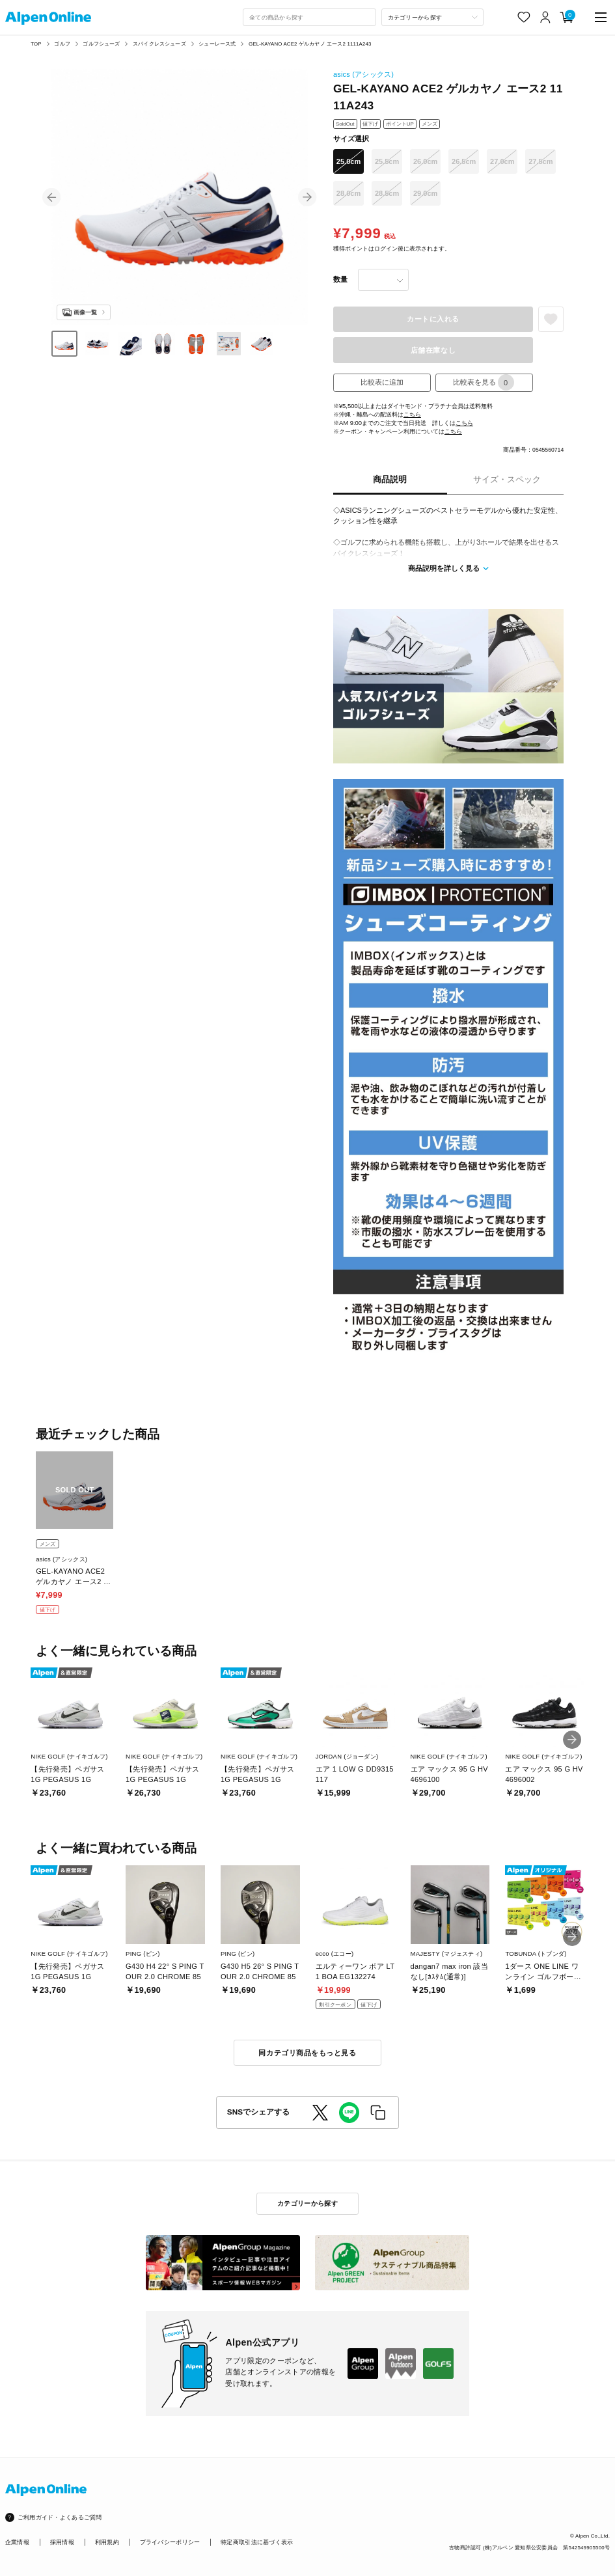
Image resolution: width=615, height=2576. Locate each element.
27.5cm (540, 161)
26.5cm (464, 161)
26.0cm (425, 161)
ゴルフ (62, 44)
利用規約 (107, 2541)
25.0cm (348, 161)
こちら (412, 414)
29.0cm (425, 193)
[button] (51, 197)
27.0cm (502, 161)
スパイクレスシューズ (159, 44)
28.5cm (387, 193)
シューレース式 (217, 44)
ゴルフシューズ (101, 44)
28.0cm (348, 193)
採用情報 (62, 2541)
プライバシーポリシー (170, 2541)
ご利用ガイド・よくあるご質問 (60, 2517)
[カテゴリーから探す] (432, 17)
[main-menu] (601, 17)
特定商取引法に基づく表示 (257, 2541)
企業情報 (17, 2541)
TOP (36, 44)
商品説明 (390, 479)
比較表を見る (483, 382)
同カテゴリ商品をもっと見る (307, 2053)
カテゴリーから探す (307, 2203)
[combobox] (309, 17)
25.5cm (387, 161)
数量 (340, 279)
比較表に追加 (382, 382)
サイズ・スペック (507, 479)
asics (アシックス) (363, 74)
